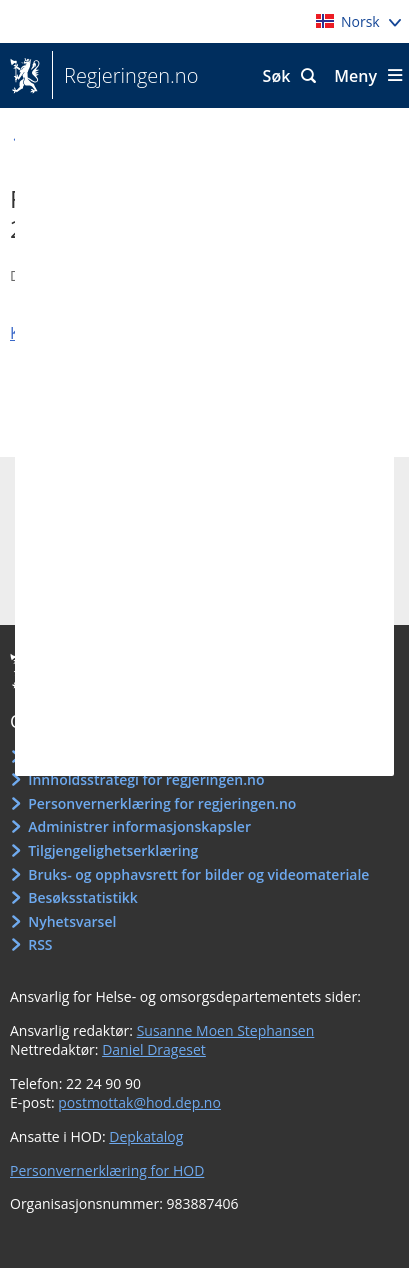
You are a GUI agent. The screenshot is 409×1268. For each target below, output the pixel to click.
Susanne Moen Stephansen (226, 1030)
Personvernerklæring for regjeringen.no (162, 803)
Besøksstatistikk (83, 897)
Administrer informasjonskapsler (139, 826)
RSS (40, 944)
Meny (355, 76)
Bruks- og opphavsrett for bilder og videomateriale (198, 874)
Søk (277, 76)
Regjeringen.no (125, 76)
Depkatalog (146, 1136)
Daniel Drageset (154, 1049)
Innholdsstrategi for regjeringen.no (146, 779)
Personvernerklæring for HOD (107, 1170)
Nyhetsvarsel (72, 921)
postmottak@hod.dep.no (139, 1102)
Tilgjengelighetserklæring (113, 850)
